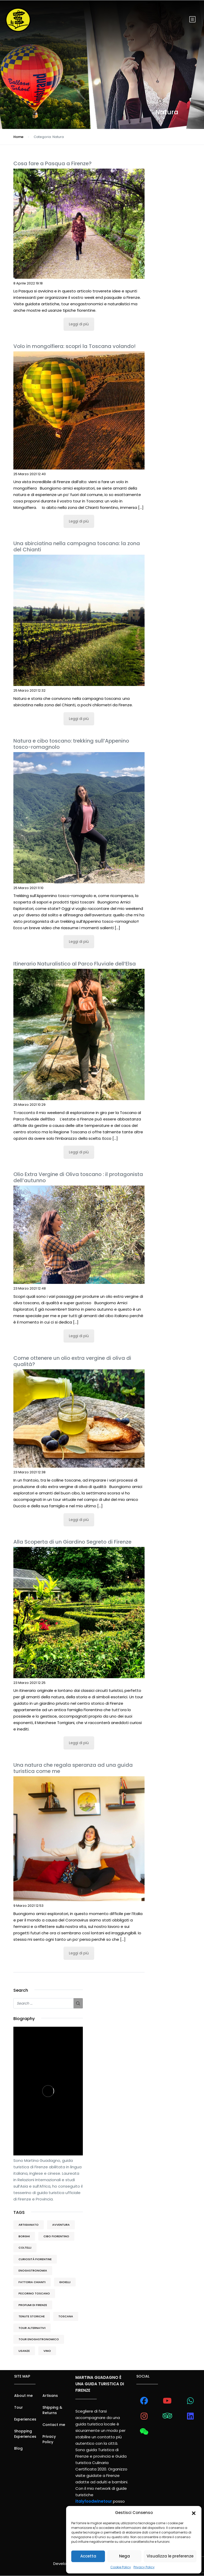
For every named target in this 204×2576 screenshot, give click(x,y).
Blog (18, 2448)
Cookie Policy (120, 2567)
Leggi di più (79, 324)
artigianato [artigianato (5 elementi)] (29, 2225)
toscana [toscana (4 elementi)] (65, 2316)
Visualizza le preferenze (170, 2556)
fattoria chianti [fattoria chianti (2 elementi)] (32, 2282)
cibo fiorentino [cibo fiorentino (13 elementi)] (56, 2236)
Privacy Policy (144, 2567)
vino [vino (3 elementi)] (47, 2351)
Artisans (50, 2395)
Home (18, 136)
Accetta (88, 2556)
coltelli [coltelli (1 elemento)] (25, 2248)
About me (23, 2395)
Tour (18, 2407)
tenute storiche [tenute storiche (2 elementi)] (32, 2316)
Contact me (53, 2424)
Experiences (25, 2419)
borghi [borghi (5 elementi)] (24, 2236)
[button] (193, 2512)
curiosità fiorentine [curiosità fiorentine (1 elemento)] (35, 2259)
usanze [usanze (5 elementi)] (24, 2351)
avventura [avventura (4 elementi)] (61, 2225)
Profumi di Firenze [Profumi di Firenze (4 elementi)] (33, 2305)
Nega (124, 2556)
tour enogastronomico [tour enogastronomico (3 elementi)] (39, 2339)
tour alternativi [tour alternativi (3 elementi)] (32, 2328)
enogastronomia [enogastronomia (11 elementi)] (33, 2270)
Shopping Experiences (25, 2434)
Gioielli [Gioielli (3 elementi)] (64, 2282)
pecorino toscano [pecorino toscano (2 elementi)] (34, 2293)
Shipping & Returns (52, 2410)
